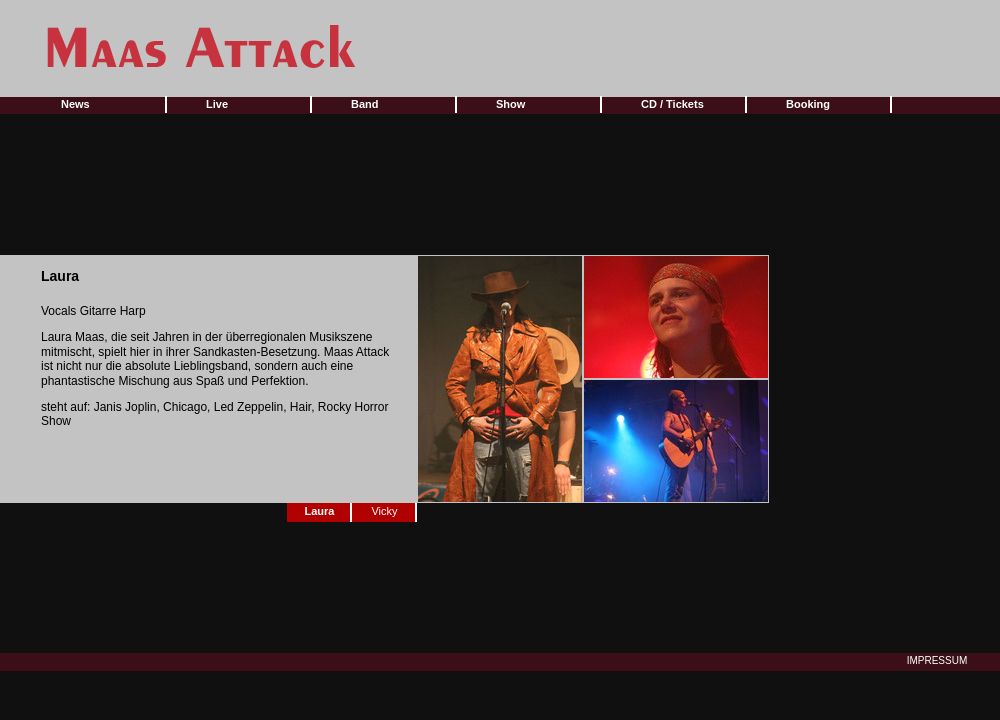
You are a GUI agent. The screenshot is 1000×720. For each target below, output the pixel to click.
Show (510, 104)
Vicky (384, 511)
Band (365, 104)
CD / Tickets (672, 104)
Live (217, 104)
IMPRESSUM (937, 660)
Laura (320, 511)
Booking (808, 104)
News (75, 104)
